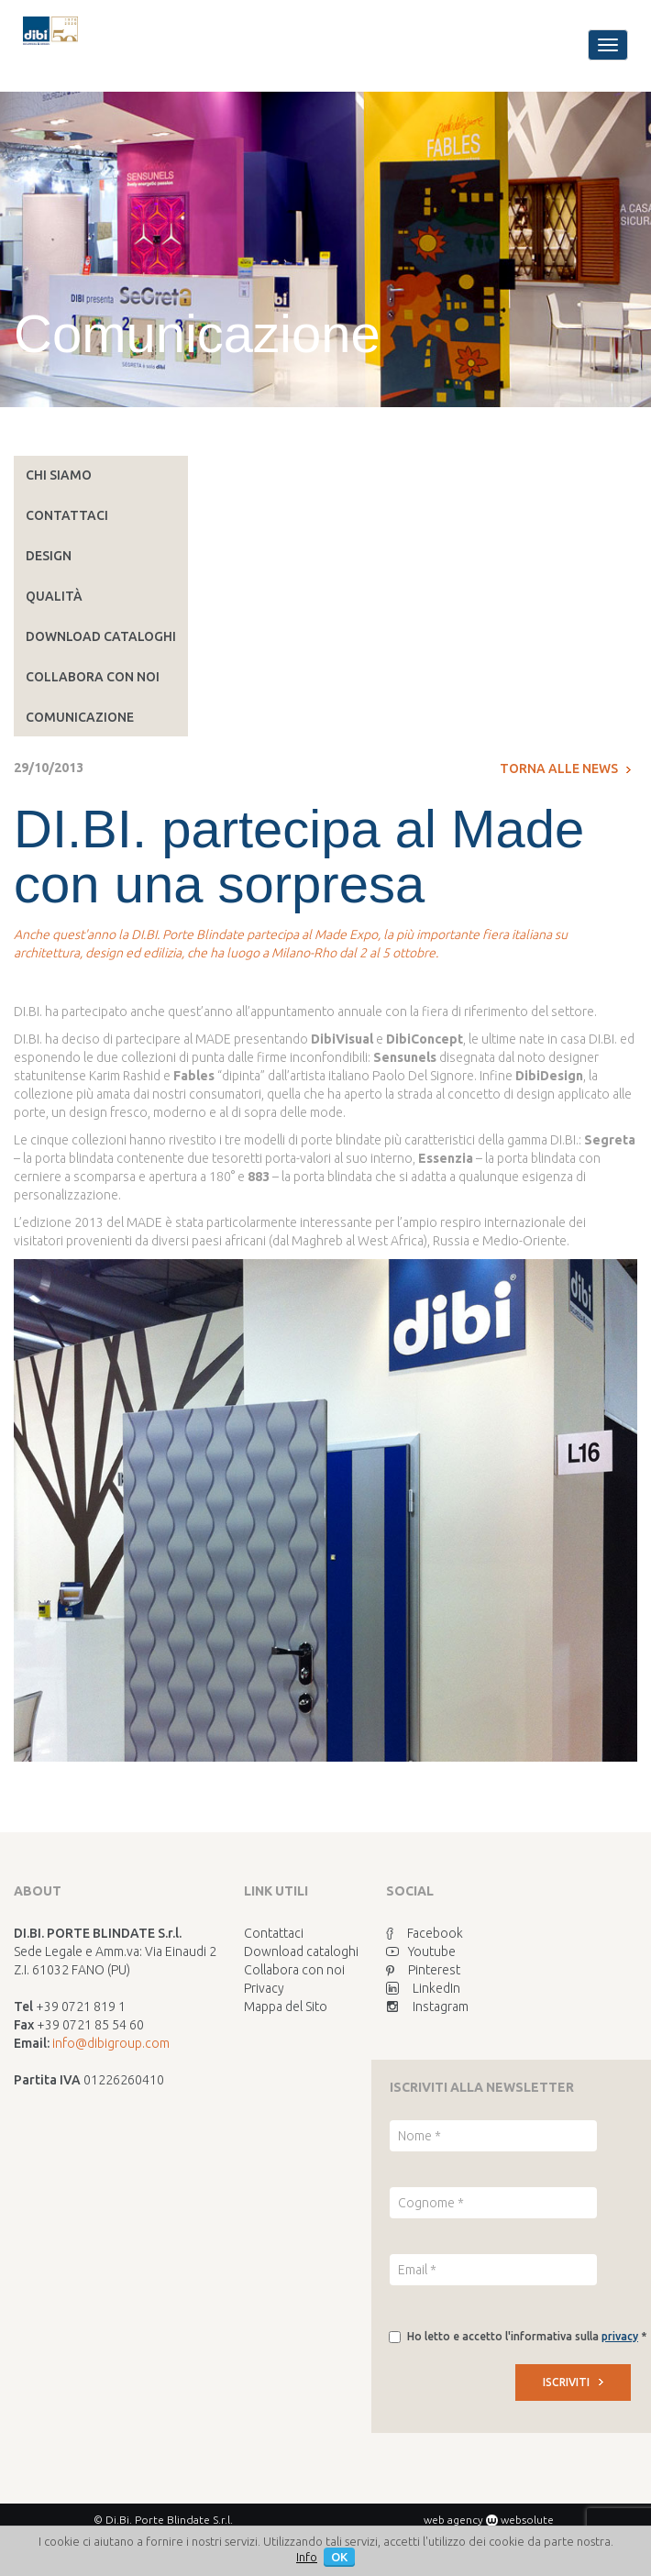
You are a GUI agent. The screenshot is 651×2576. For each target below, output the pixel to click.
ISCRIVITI (573, 2382)
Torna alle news (565, 768)
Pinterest (423, 1969)
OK (339, 2556)
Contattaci (67, 515)
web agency (453, 2520)
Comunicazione (80, 717)
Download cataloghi (101, 636)
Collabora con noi (93, 676)
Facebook (424, 1933)
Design (49, 555)
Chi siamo (59, 475)
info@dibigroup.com (111, 2043)
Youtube (421, 1951)
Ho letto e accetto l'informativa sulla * (526, 2336)
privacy (619, 2336)
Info (306, 2556)
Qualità (54, 596)
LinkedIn (423, 1988)
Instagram (427, 2006)
